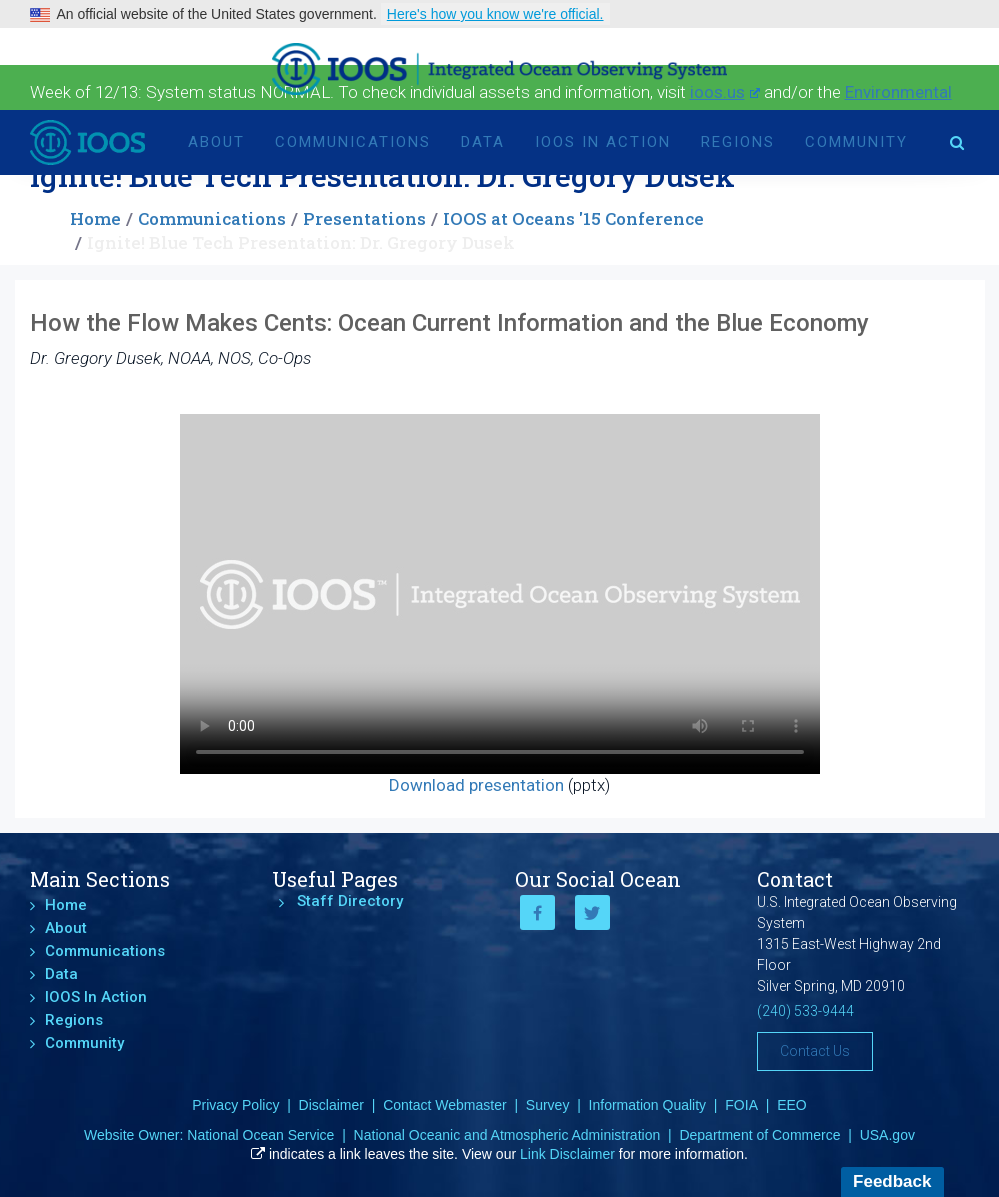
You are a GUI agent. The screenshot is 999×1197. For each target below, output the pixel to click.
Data (483, 142)
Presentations (364, 218)
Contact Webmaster (444, 1105)
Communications (353, 142)
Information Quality (648, 1105)
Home (95, 218)
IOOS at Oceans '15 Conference (573, 218)
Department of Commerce (759, 1135)
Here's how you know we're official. (495, 14)
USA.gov (887, 1135)
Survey (548, 1105)
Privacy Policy (235, 1105)
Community (856, 142)
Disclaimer (331, 1105)
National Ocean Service (260, 1135)
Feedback (892, 1181)
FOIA (741, 1105)
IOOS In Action (603, 142)
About (216, 142)
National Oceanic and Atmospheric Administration (507, 1135)
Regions (738, 142)
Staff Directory (350, 901)
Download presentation (476, 785)
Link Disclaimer (567, 1154)
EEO (792, 1105)
